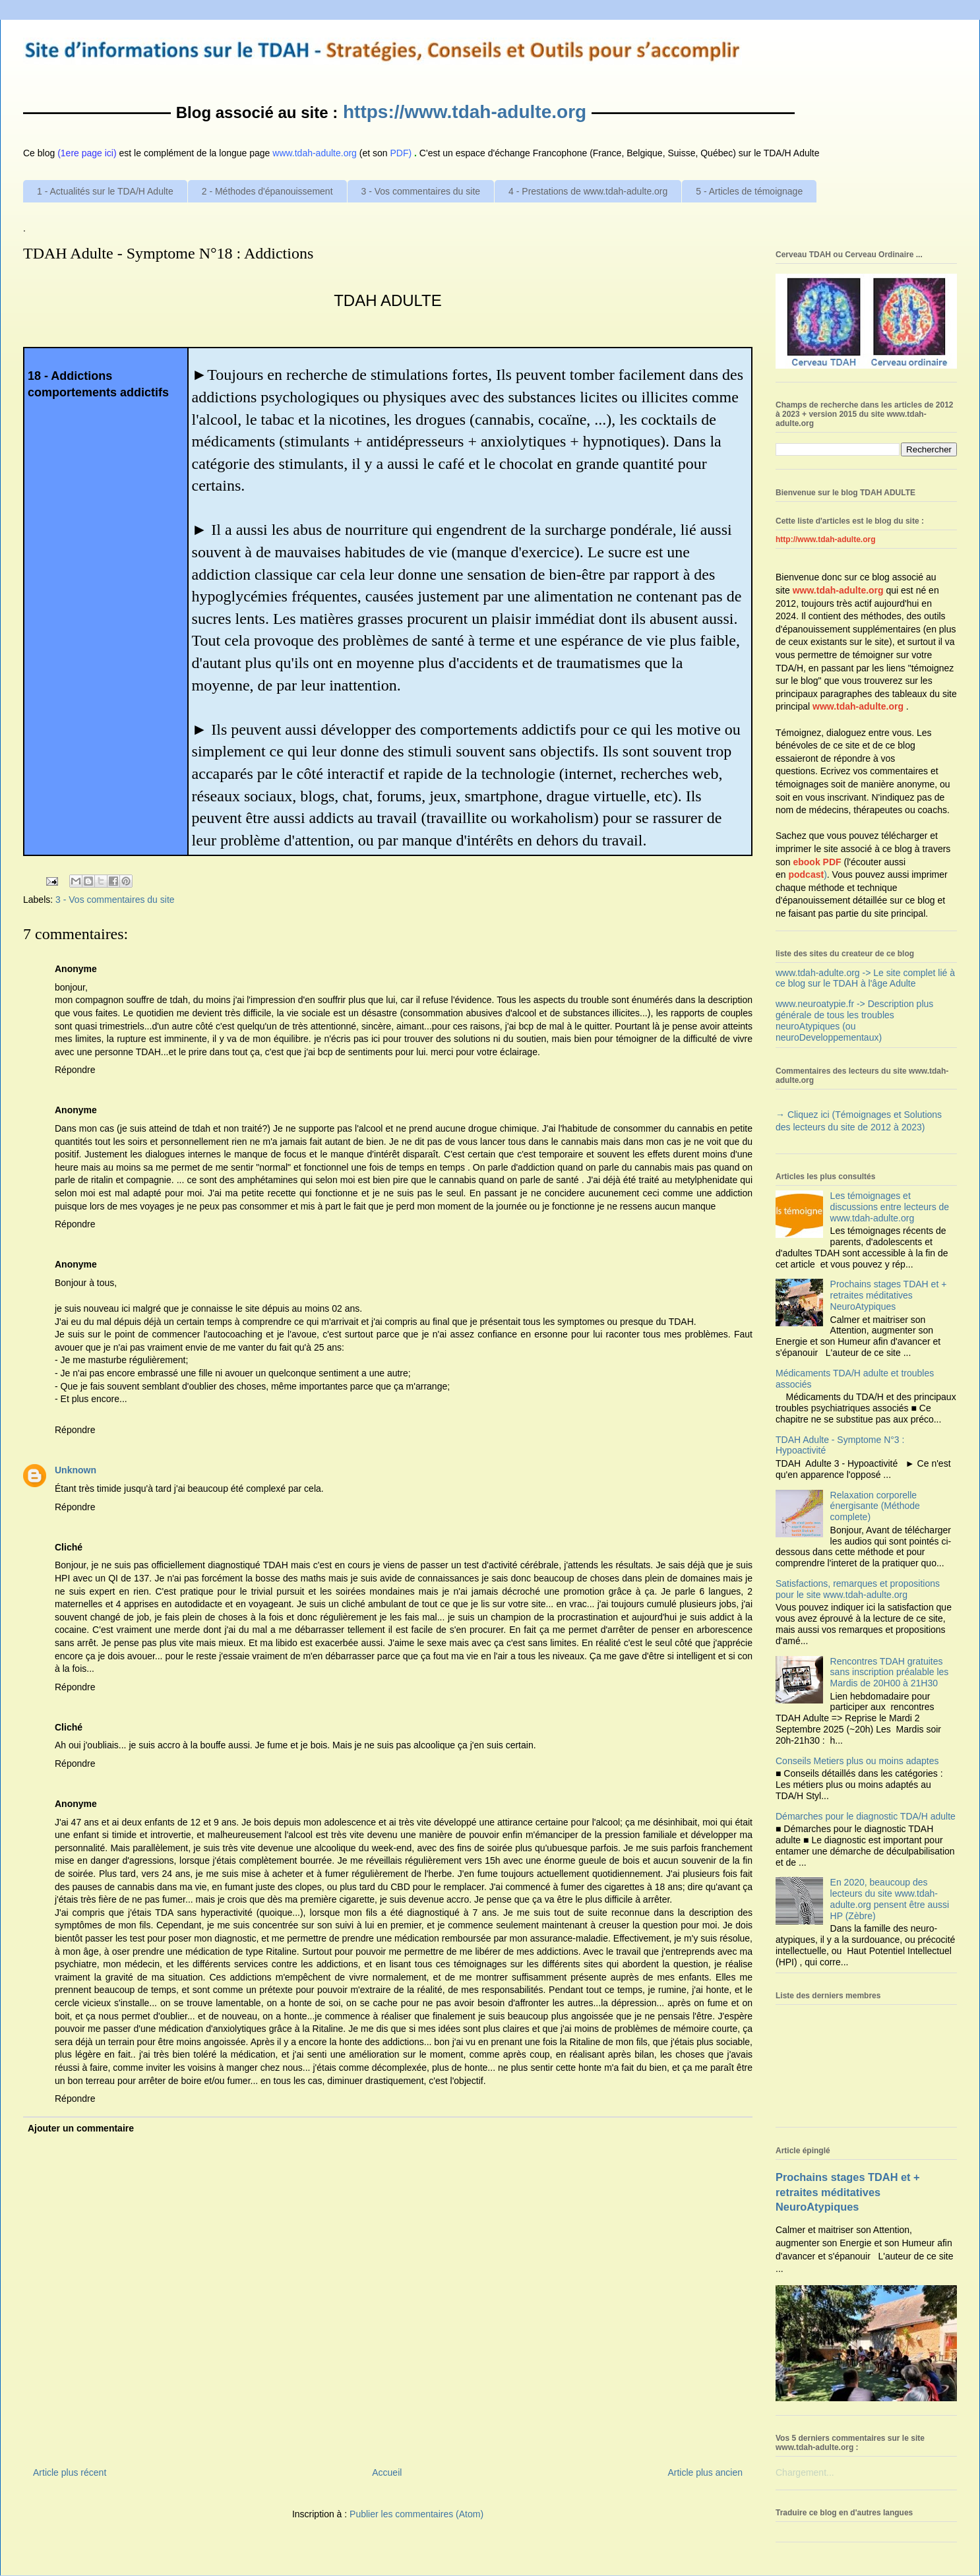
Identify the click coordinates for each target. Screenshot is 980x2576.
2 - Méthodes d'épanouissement (267, 191)
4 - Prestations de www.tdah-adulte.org (587, 191)
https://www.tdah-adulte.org (464, 112)
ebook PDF (817, 862)
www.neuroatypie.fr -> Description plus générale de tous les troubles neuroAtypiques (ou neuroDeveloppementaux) (854, 1020)
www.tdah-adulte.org (838, 590)
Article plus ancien (705, 2472)
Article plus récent (69, 2472)
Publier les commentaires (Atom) (416, 2514)
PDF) (401, 153)
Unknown (75, 1470)
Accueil (387, 2472)
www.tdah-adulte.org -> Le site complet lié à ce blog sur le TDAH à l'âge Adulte (865, 978)
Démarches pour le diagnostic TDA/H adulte (866, 1816)
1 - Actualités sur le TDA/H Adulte (105, 191)
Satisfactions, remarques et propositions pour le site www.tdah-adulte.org (858, 1589)
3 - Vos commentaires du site (421, 191)
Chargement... (805, 2472)
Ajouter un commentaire (81, 2128)
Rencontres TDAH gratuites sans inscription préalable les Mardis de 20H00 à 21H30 (889, 1672)
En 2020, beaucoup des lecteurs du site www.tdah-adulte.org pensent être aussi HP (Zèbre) (890, 1898)
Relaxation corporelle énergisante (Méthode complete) (875, 1506)
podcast (806, 874)
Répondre (75, 1069)
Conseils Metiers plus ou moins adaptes (857, 1761)
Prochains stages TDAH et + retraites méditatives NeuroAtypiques (888, 1295)
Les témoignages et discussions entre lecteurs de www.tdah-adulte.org (890, 1206)
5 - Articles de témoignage (749, 191)
